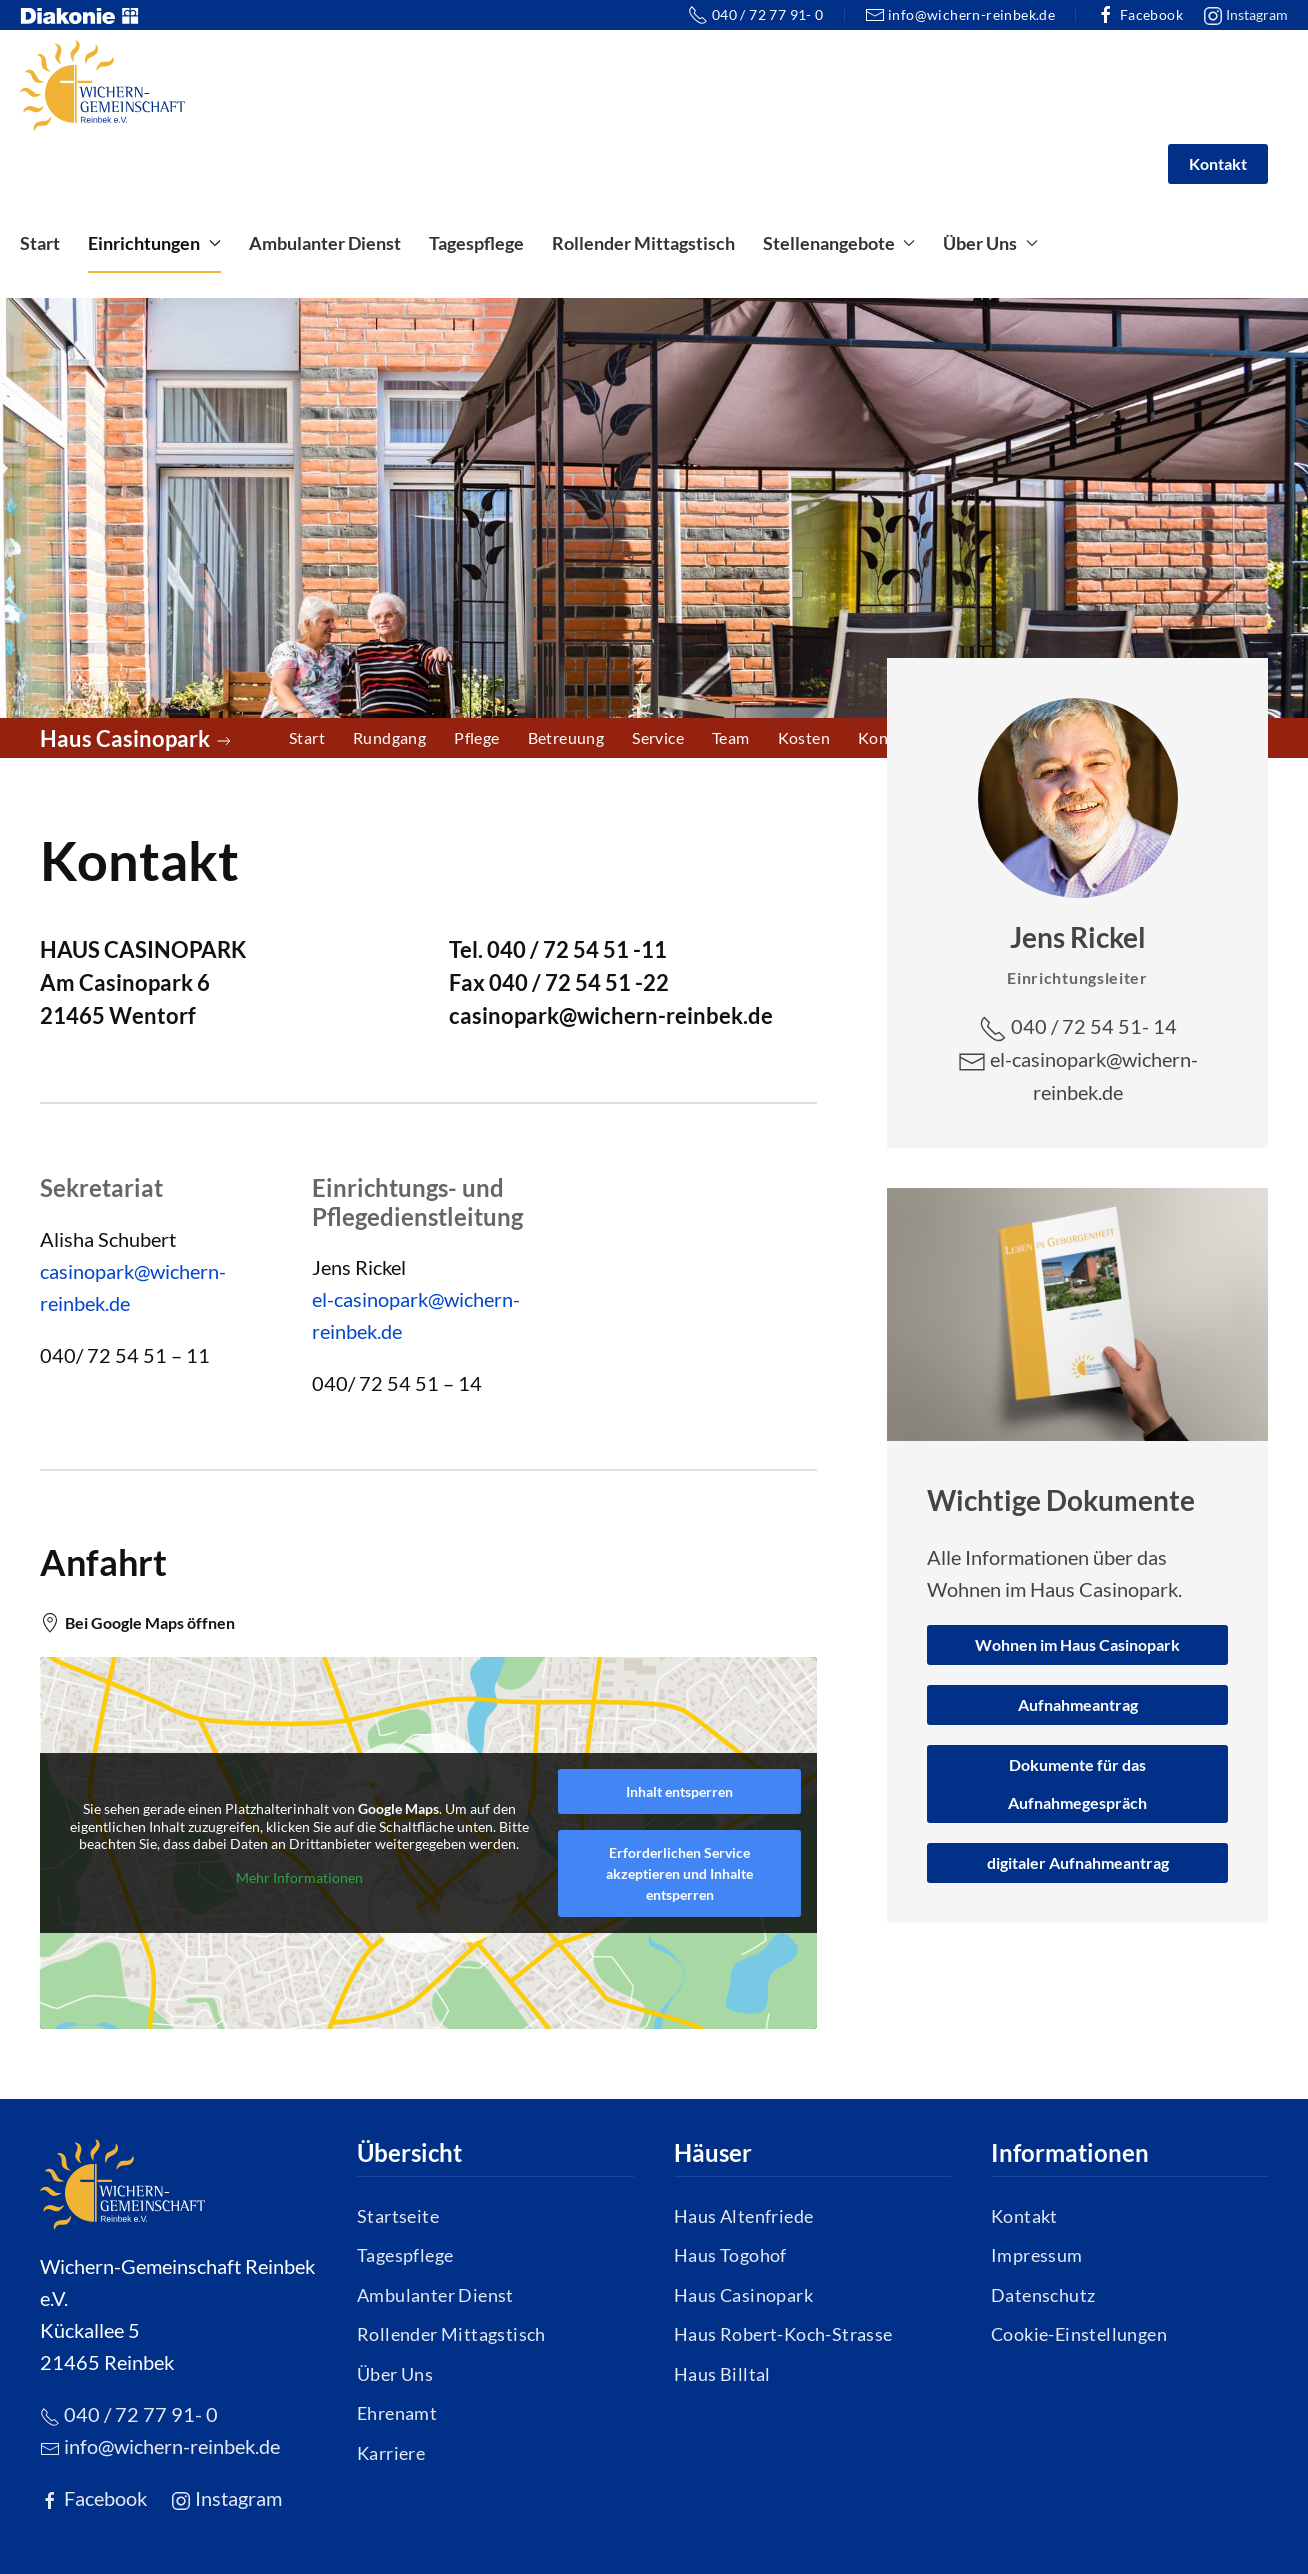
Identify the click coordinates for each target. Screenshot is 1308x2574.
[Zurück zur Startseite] (102, 85)
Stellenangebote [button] (839, 243)
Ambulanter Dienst (325, 243)
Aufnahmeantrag (1078, 1704)
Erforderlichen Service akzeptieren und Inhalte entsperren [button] (679, 1873)
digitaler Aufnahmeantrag (1078, 1862)
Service (658, 737)
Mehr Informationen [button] (299, 1877)
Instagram (1245, 16)
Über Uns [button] (990, 243)
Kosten (804, 737)
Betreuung (566, 737)
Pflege (476, 737)
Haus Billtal (722, 2374)
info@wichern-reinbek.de (960, 15)
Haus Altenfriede (743, 2216)
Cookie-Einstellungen (1079, 2334)
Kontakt (1218, 163)
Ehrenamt (397, 2413)
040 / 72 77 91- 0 (755, 15)
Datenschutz (1043, 2295)
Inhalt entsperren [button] (679, 1791)
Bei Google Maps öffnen (137, 1623)
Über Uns (395, 2374)
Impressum (1037, 2255)
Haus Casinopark (743, 2295)
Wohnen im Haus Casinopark (1077, 1644)
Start (40, 243)
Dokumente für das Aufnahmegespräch (1077, 1783)
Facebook (1139, 15)
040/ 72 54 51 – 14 (397, 1383)
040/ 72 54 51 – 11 (125, 1355)
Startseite (398, 2216)
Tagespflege (476, 243)
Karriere (391, 2453)
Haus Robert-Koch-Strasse (783, 2334)
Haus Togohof (730, 2255)
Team (731, 737)
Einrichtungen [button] (154, 243)
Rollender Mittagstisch (643, 243)
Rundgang (389, 737)
